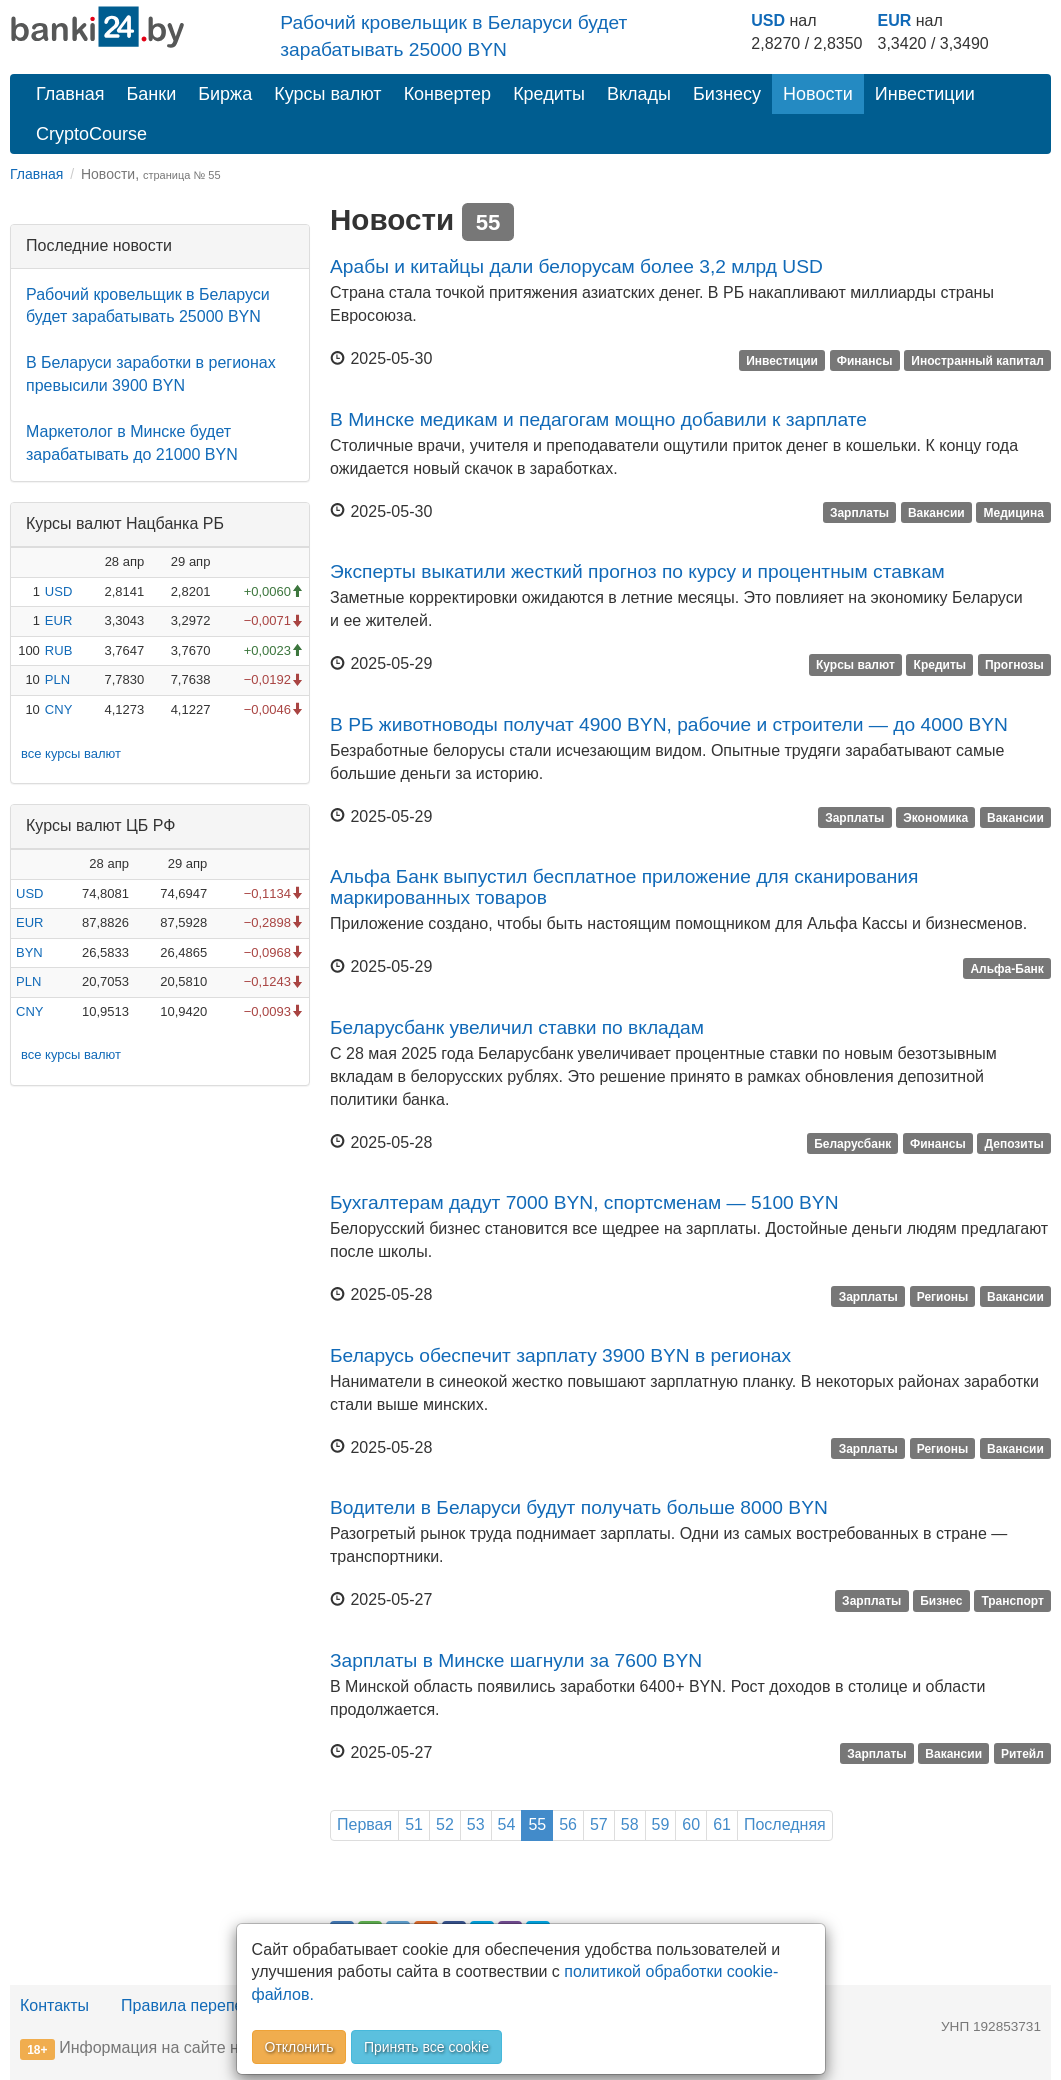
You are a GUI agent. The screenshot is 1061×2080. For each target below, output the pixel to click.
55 (537, 1824)
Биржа (225, 94)
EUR (895, 20)
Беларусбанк (852, 1144)
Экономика (935, 818)
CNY (58, 709)
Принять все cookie (426, 2047)
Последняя (785, 1824)
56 (568, 1824)
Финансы (865, 360)
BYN (29, 952)
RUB (58, 650)
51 (414, 1824)
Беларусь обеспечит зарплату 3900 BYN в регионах (560, 1355)
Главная (70, 94)
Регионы (943, 1296)
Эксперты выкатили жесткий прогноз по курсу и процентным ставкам (637, 571)
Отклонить (299, 2047)
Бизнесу (727, 94)
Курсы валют (327, 94)
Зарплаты (859, 513)
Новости (818, 94)
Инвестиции (925, 94)
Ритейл (1022, 1754)
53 (476, 1824)
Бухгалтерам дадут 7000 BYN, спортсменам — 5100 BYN (584, 1202)
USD (768, 20)
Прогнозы (1014, 665)
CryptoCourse (91, 134)
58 (630, 1824)
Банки (152, 94)
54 (507, 1824)
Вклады (639, 94)
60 (691, 1824)
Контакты (54, 2005)
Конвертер (448, 94)
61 (722, 1824)
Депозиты (1014, 1144)
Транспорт (1012, 1601)
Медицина (1013, 513)
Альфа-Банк (1006, 968)
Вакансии (936, 513)
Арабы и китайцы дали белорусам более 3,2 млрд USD (576, 266)
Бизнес (941, 1601)
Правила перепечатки (202, 2005)
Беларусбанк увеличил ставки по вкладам (517, 1027)
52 (445, 1824)
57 (599, 1824)
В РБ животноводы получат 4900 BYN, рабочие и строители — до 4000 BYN (669, 724)
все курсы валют (71, 753)
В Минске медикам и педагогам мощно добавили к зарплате (598, 419)
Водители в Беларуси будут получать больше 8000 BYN (579, 1507)
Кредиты (549, 94)
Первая (364, 1824)
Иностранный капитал (977, 360)
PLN (57, 679)
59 (661, 1824)
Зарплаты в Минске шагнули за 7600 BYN (516, 1660)
